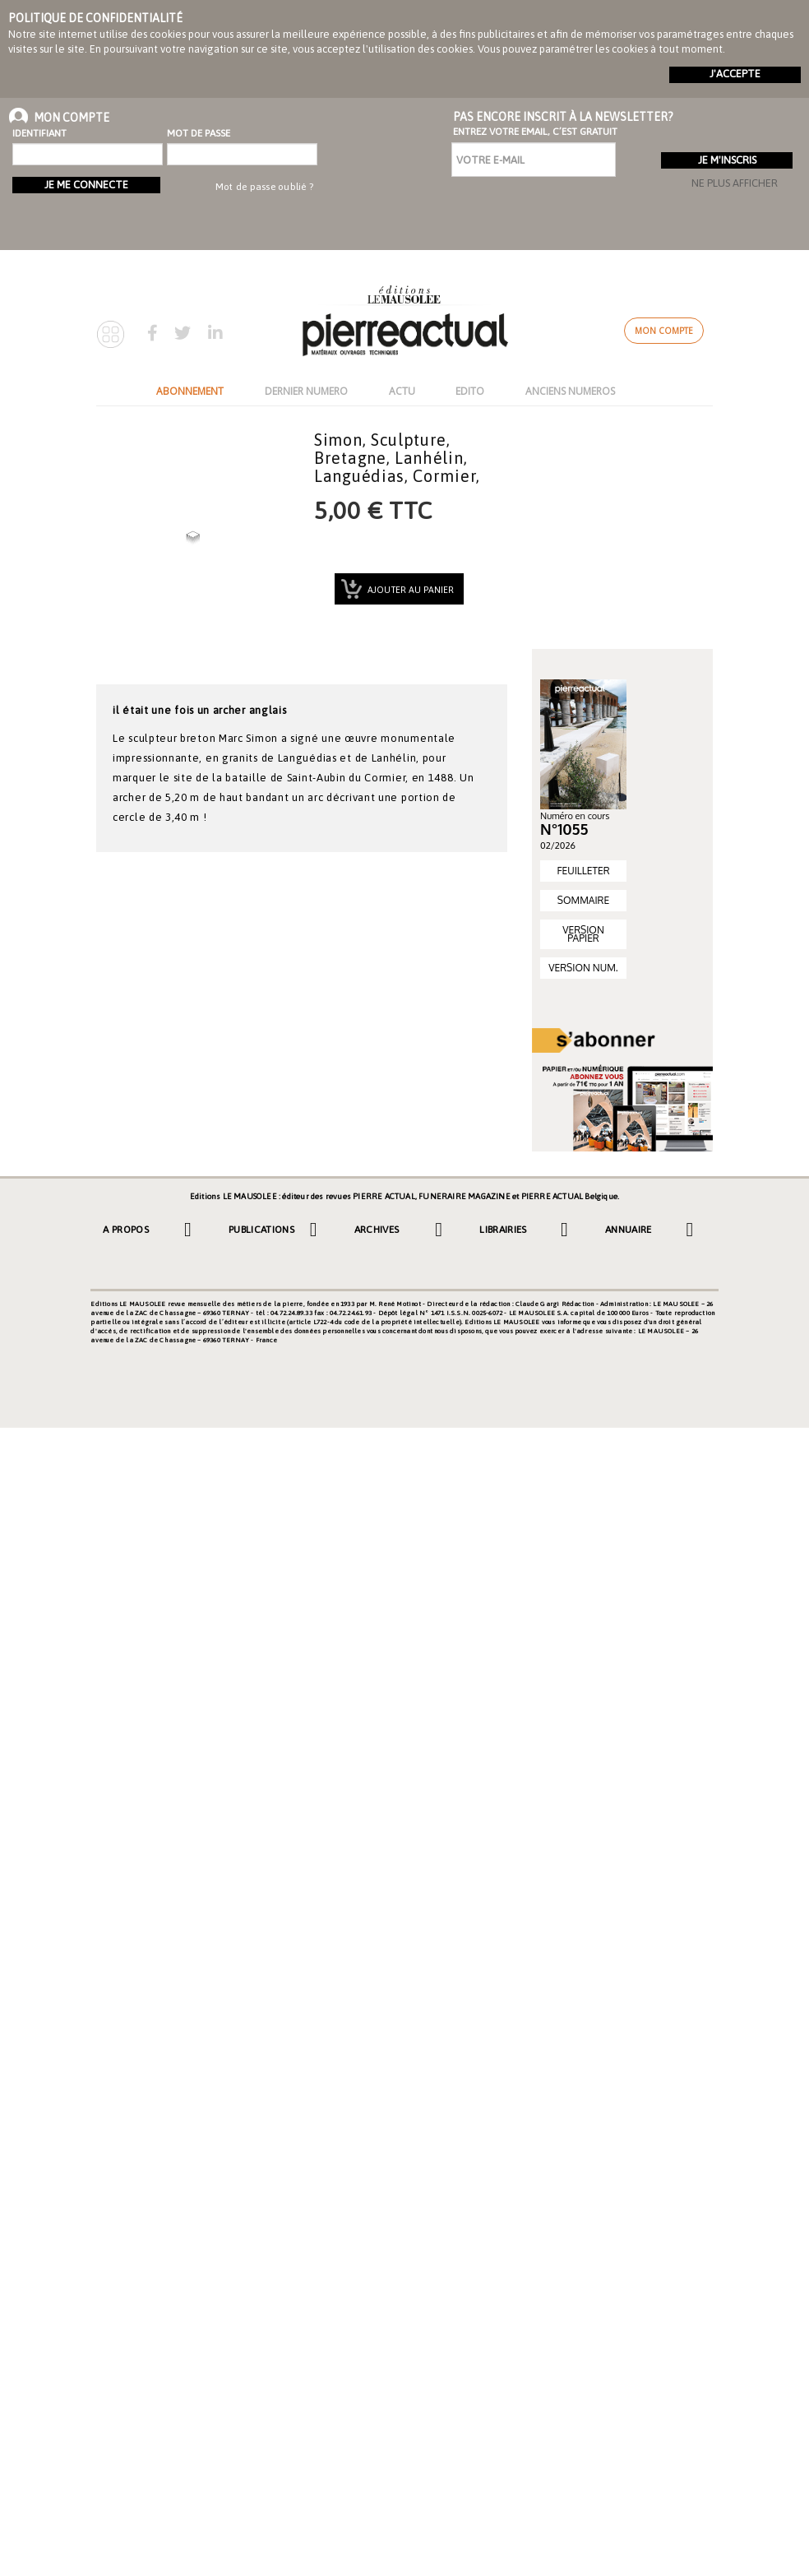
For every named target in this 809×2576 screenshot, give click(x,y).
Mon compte (664, 330)
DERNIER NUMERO (306, 391)
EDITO (469, 391)
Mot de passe (198, 133)
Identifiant (39, 133)
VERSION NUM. (582, 967)
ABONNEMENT (190, 391)
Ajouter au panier (409, 590)
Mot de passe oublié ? (264, 186)
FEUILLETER (583, 870)
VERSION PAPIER (583, 934)
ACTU (402, 391)
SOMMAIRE (583, 900)
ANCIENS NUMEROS (570, 391)
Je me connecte (86, 184)
